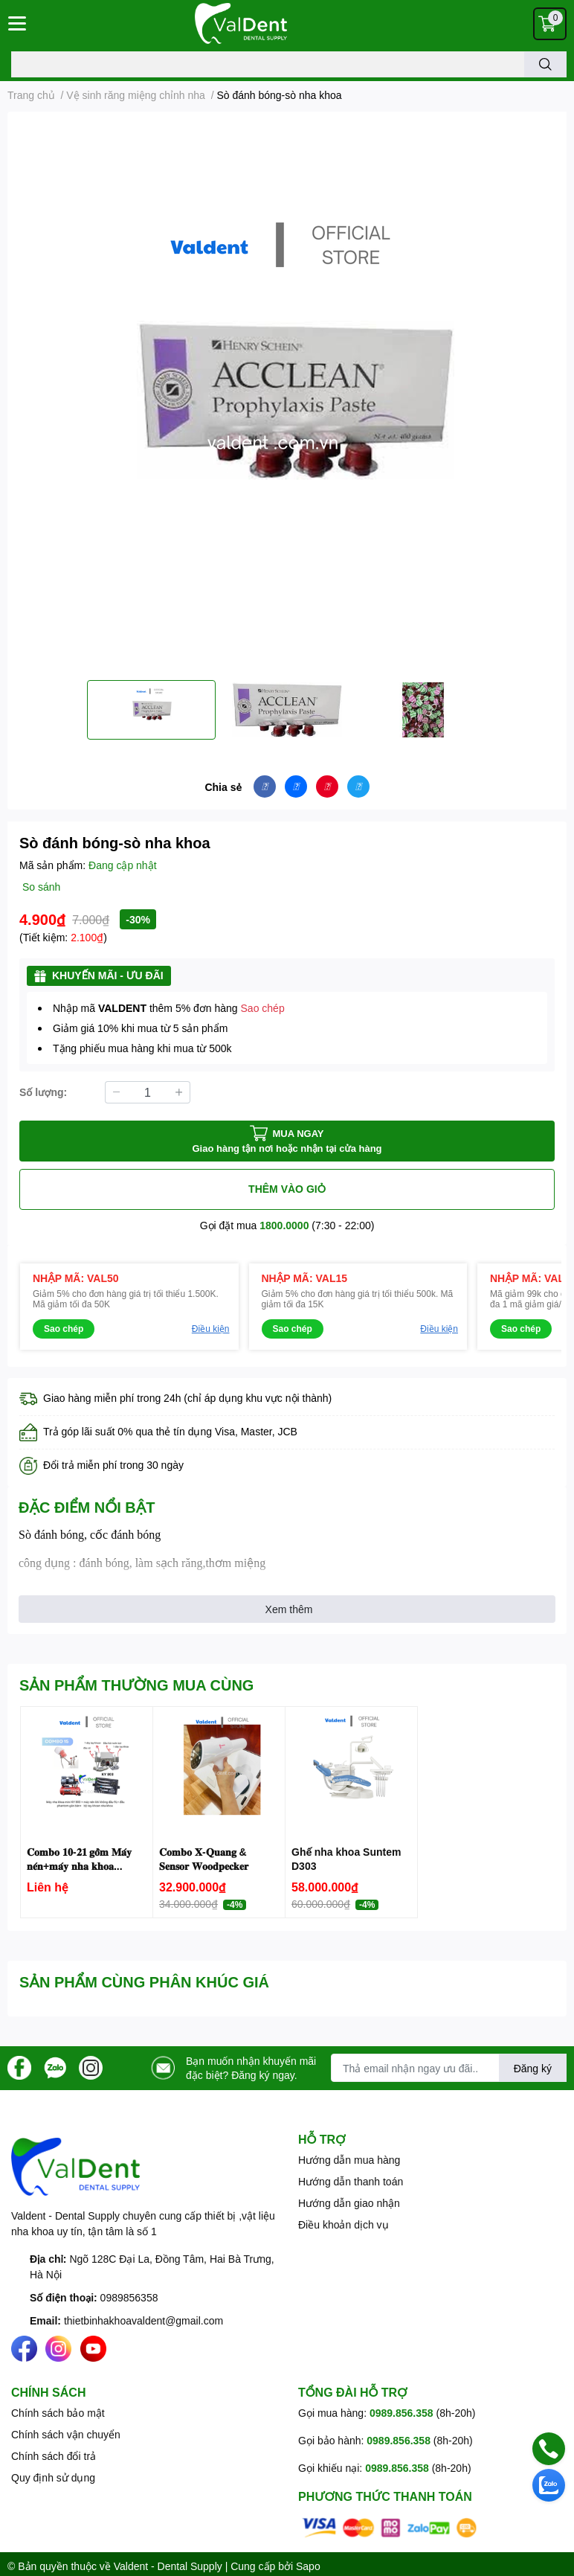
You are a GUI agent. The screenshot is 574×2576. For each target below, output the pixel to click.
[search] (545, 64)
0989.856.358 (401, 2412)
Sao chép (263, 1008)
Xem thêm (289, 1609)
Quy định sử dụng (53, 2477)
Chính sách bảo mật (58, 2412)
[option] (151, 710)
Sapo (308, 2566)
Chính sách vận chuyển (65, 2434)
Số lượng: (43, 1092)
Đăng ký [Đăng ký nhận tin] (533, 2068)
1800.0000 (284, 1225)
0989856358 (129, 2297)
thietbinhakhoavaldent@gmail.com (143, 2320)
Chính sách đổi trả (53, 2456)
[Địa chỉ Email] (449, 2068)
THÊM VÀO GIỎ (287, 1188)
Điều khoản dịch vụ (343, 2224)
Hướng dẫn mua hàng (349, 2159)
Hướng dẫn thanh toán (350, 2181)
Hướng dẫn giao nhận (349, 2203)
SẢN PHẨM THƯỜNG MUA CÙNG (136, 1685)
